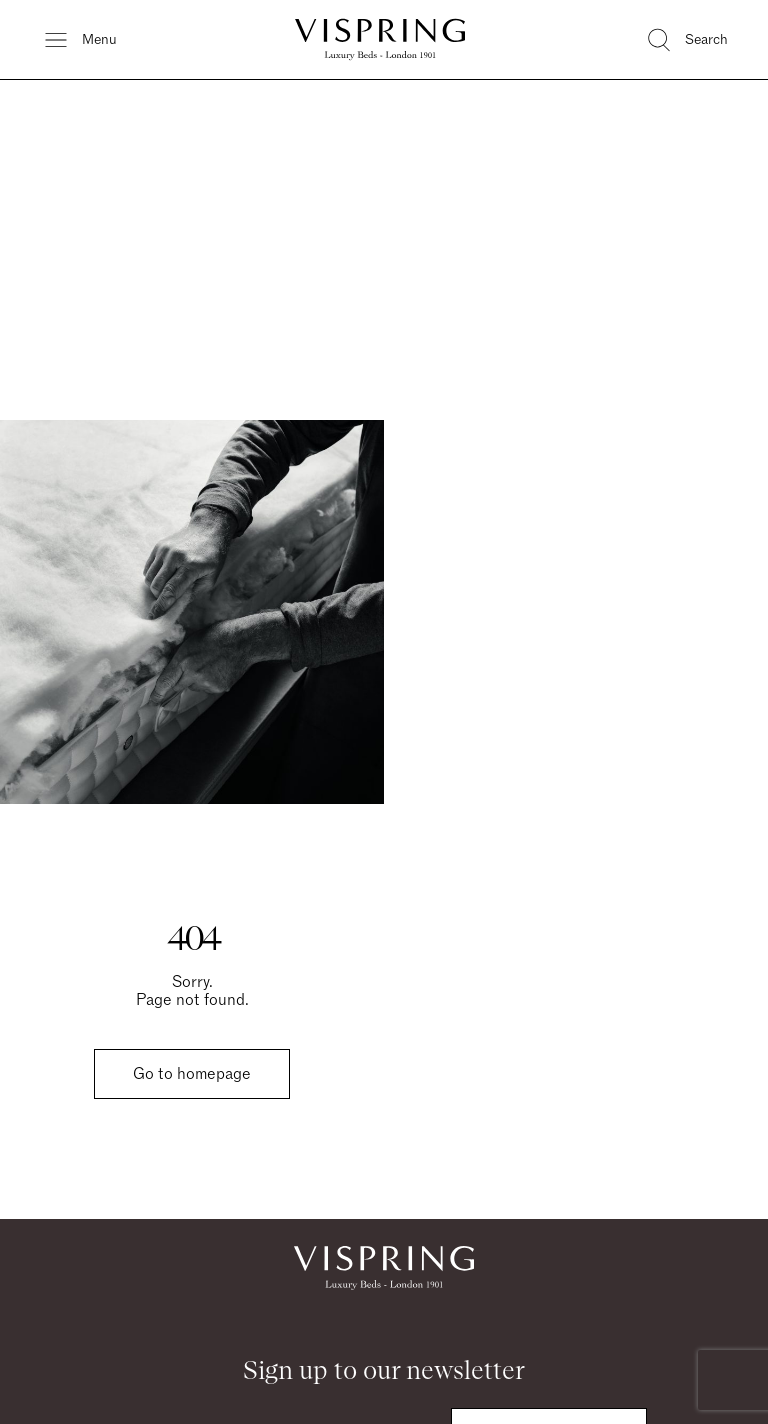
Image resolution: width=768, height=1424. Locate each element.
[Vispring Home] (380, 39)
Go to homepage (192, 1074)
